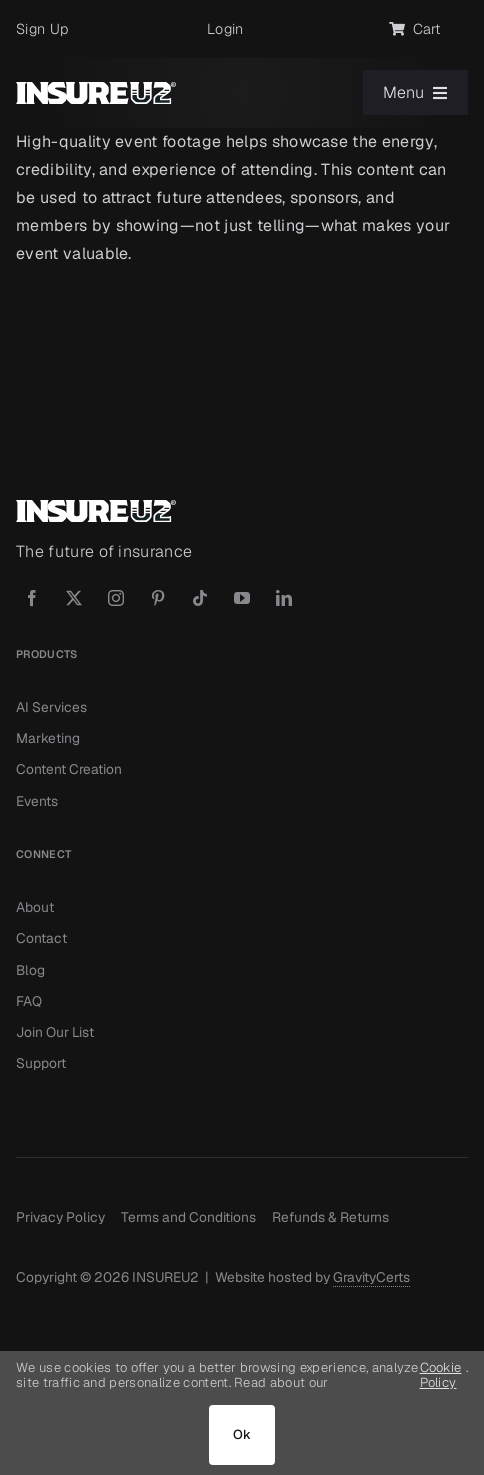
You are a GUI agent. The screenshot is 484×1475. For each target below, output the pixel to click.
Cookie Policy (441, 1375)
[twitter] (74, 598)
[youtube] (242, 598)
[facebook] (32, 598)
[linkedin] (284, 598)
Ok (242, 1434)
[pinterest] (158, 598)
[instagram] (116, 598)
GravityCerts (371, 1277)
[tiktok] (200, 598)
